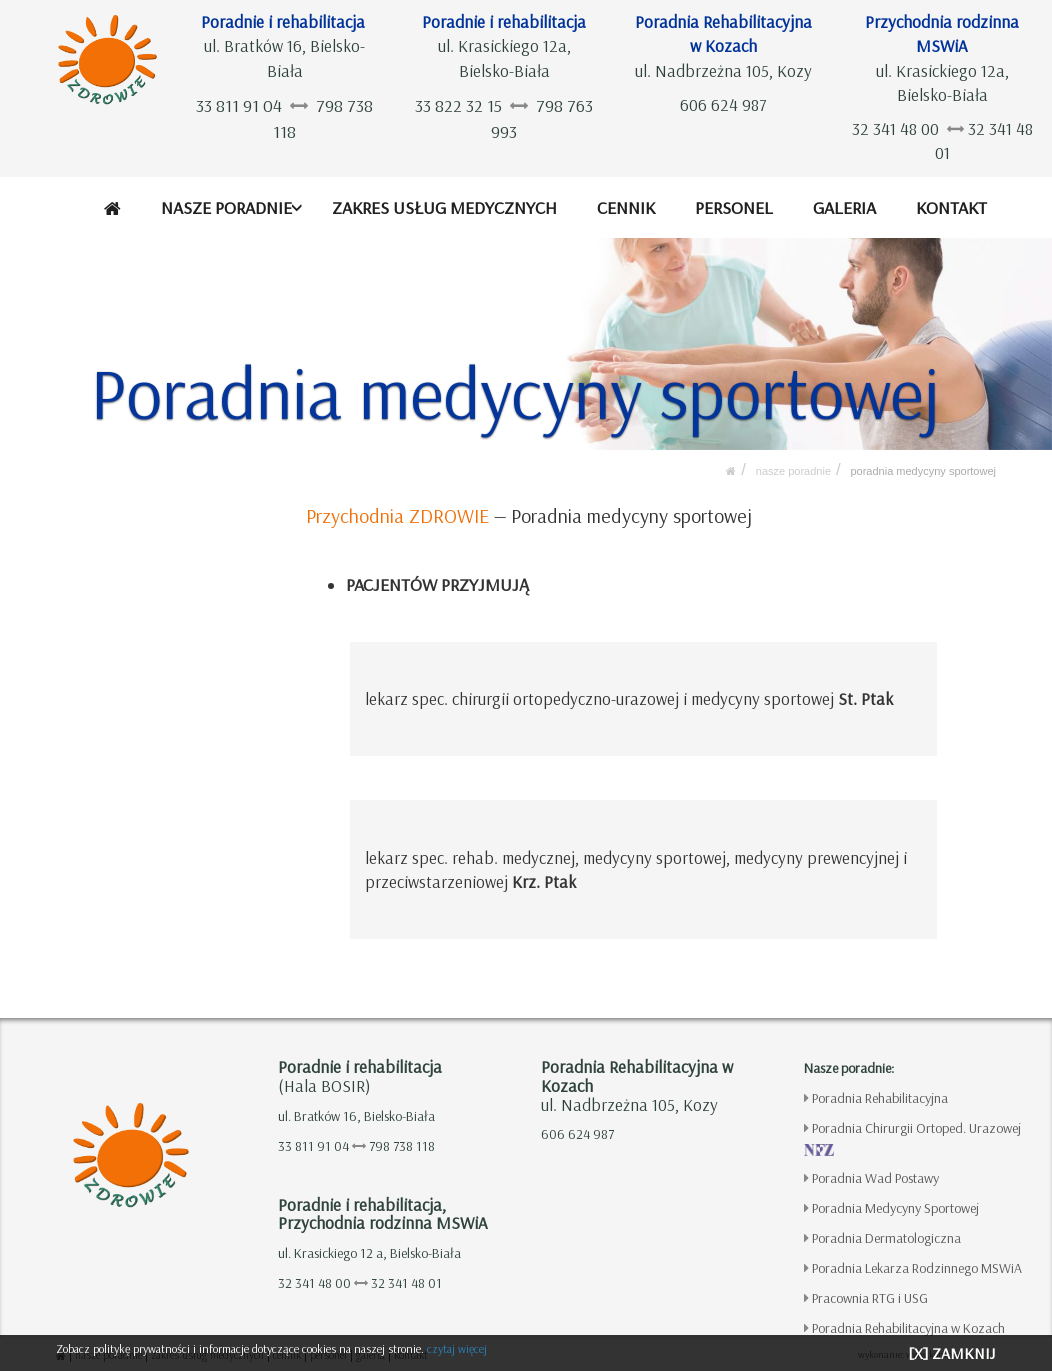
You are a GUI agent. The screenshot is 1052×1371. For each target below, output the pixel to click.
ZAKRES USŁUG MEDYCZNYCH (445, 207)
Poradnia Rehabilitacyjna (880, 1098)
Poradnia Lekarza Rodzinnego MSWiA (917, 1268)
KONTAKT (951, 207)
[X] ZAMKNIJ (951, 1353)
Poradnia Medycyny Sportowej (923, 471)
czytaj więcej (457, 1348)
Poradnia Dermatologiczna (886, 1238)
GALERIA (844, 207)
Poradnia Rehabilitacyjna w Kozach (908, 1328)
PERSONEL (734, 207)
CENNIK (627, 207)
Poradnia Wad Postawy (875, 1178)
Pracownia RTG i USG (870, 1298)
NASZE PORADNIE (227, 207)
